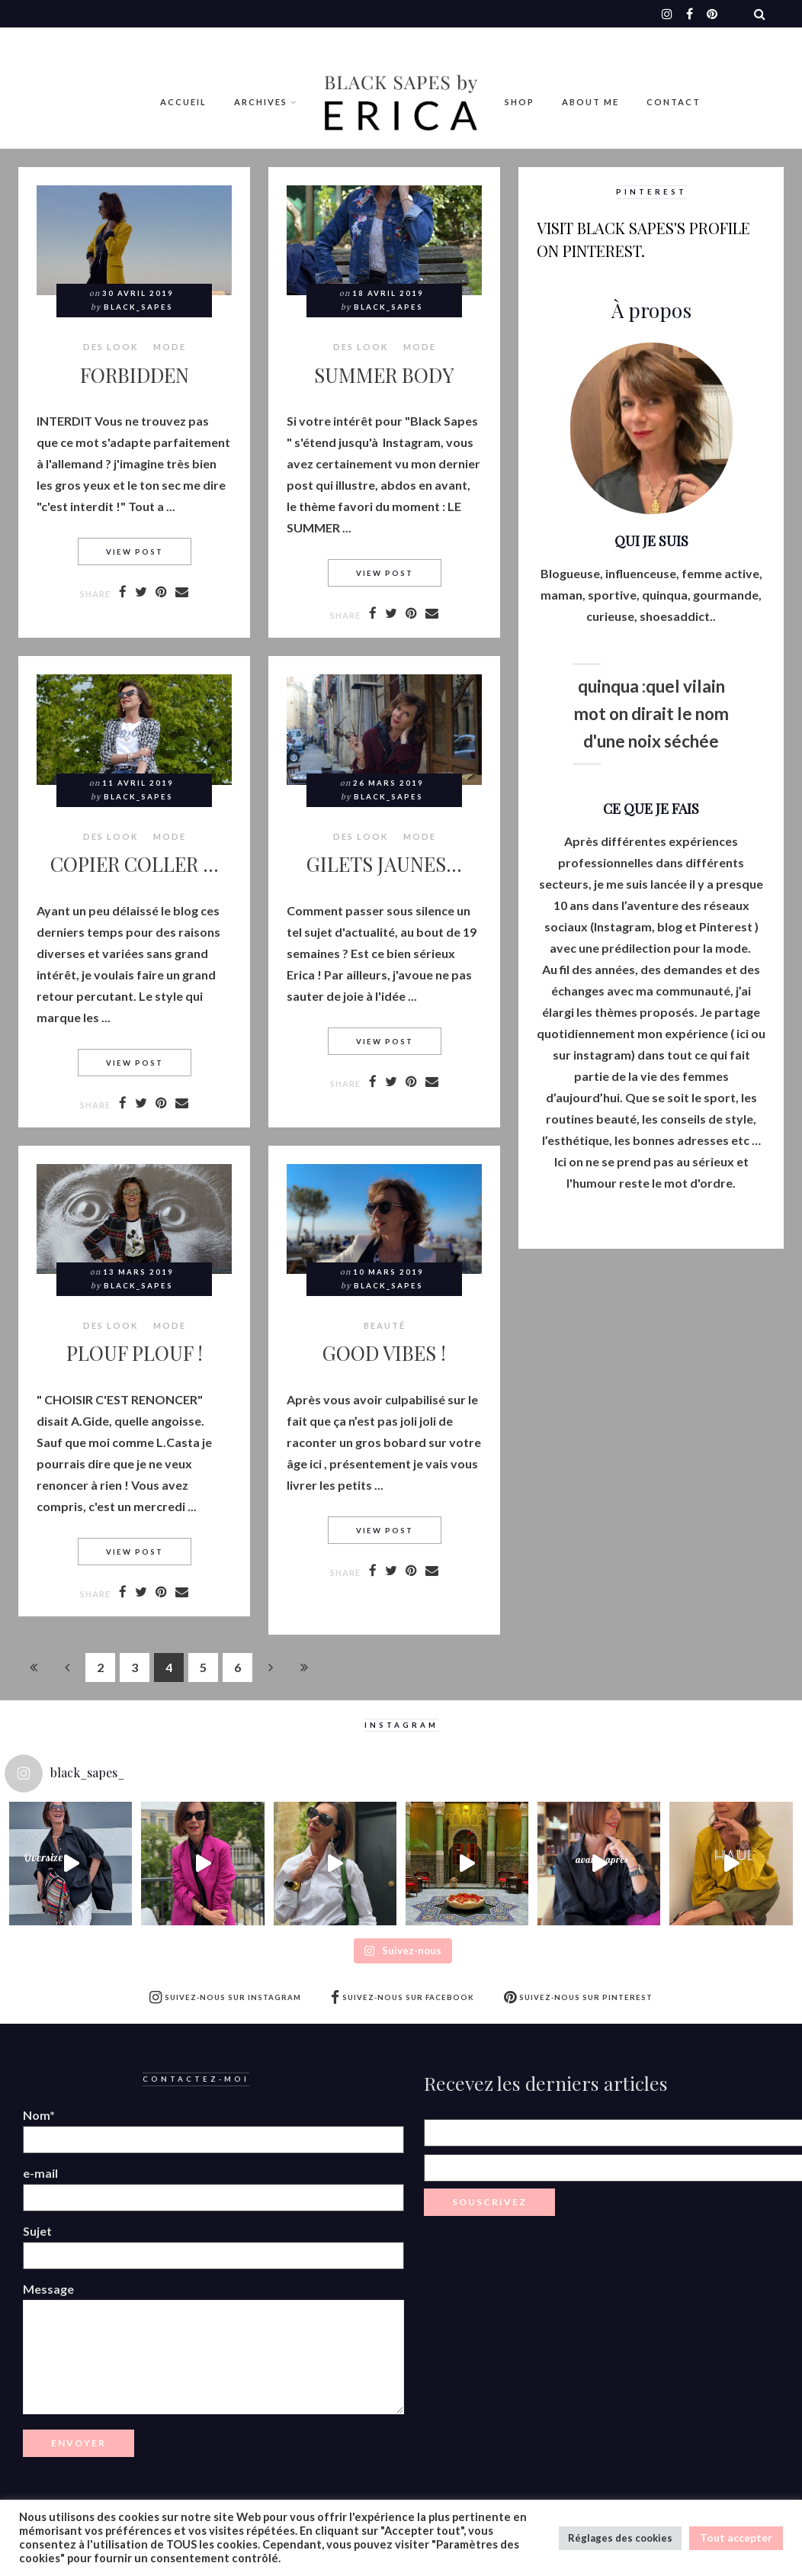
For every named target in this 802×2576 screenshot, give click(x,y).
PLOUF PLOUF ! (134, 1352)
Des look (111, 347)
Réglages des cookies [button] (620, 2538)
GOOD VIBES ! (384, 1352)
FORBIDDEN (134, 375)
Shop (519, 102)
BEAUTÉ (385, 1325)
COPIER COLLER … (134, 863)
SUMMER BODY (384, 375)
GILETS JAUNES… (384, 863)
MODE (169, 347)
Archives (260, 102)
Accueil (183, 102)
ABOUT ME (590, 102)
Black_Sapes (138, 307)
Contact (673, 102)
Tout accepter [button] (736, 2537)
